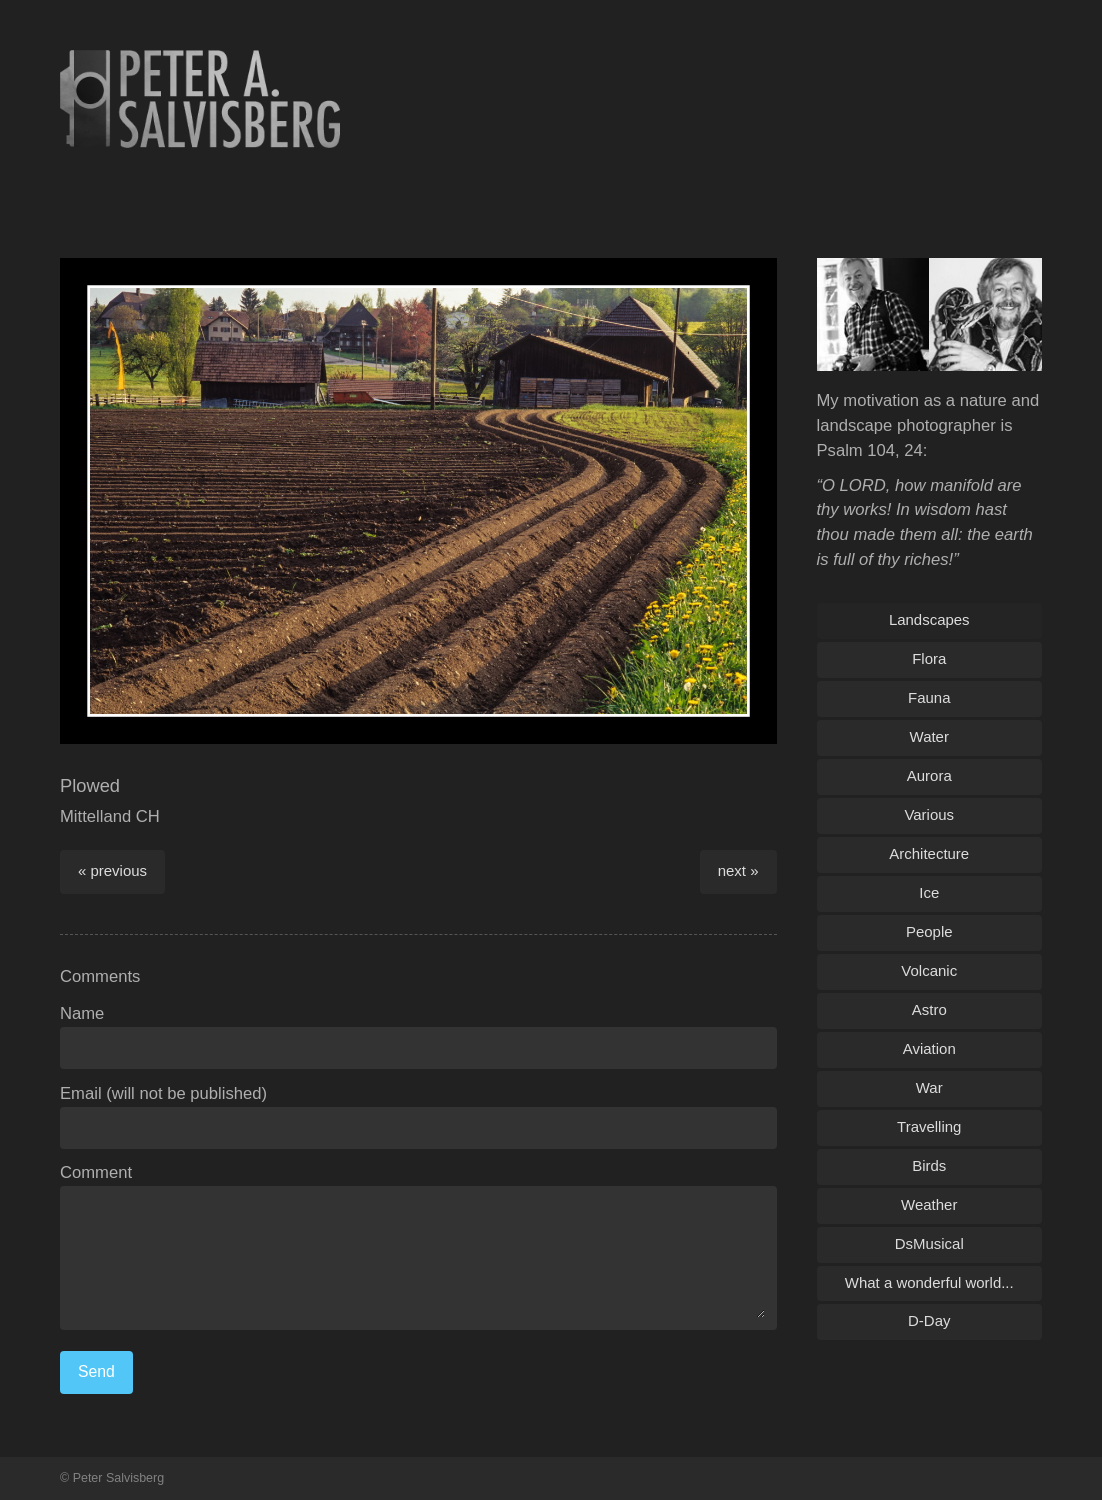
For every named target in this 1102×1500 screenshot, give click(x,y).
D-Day (929, 1320)
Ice (929, 892)
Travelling (929, 1126)
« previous (112, 870)
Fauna (929, 697)
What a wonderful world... (929, 1282)
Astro (929, 1009)
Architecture (929, 853)
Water (929, 736)
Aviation (929, 1048)
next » (738, 870)
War (929, 1087)
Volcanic (929, 970)
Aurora (929, 775)
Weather (929, 1204)
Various (929, 814)
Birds (929, 1165)
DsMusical (929, 1243)
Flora (929, 658)
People (929, 931)
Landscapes (929, 619)
